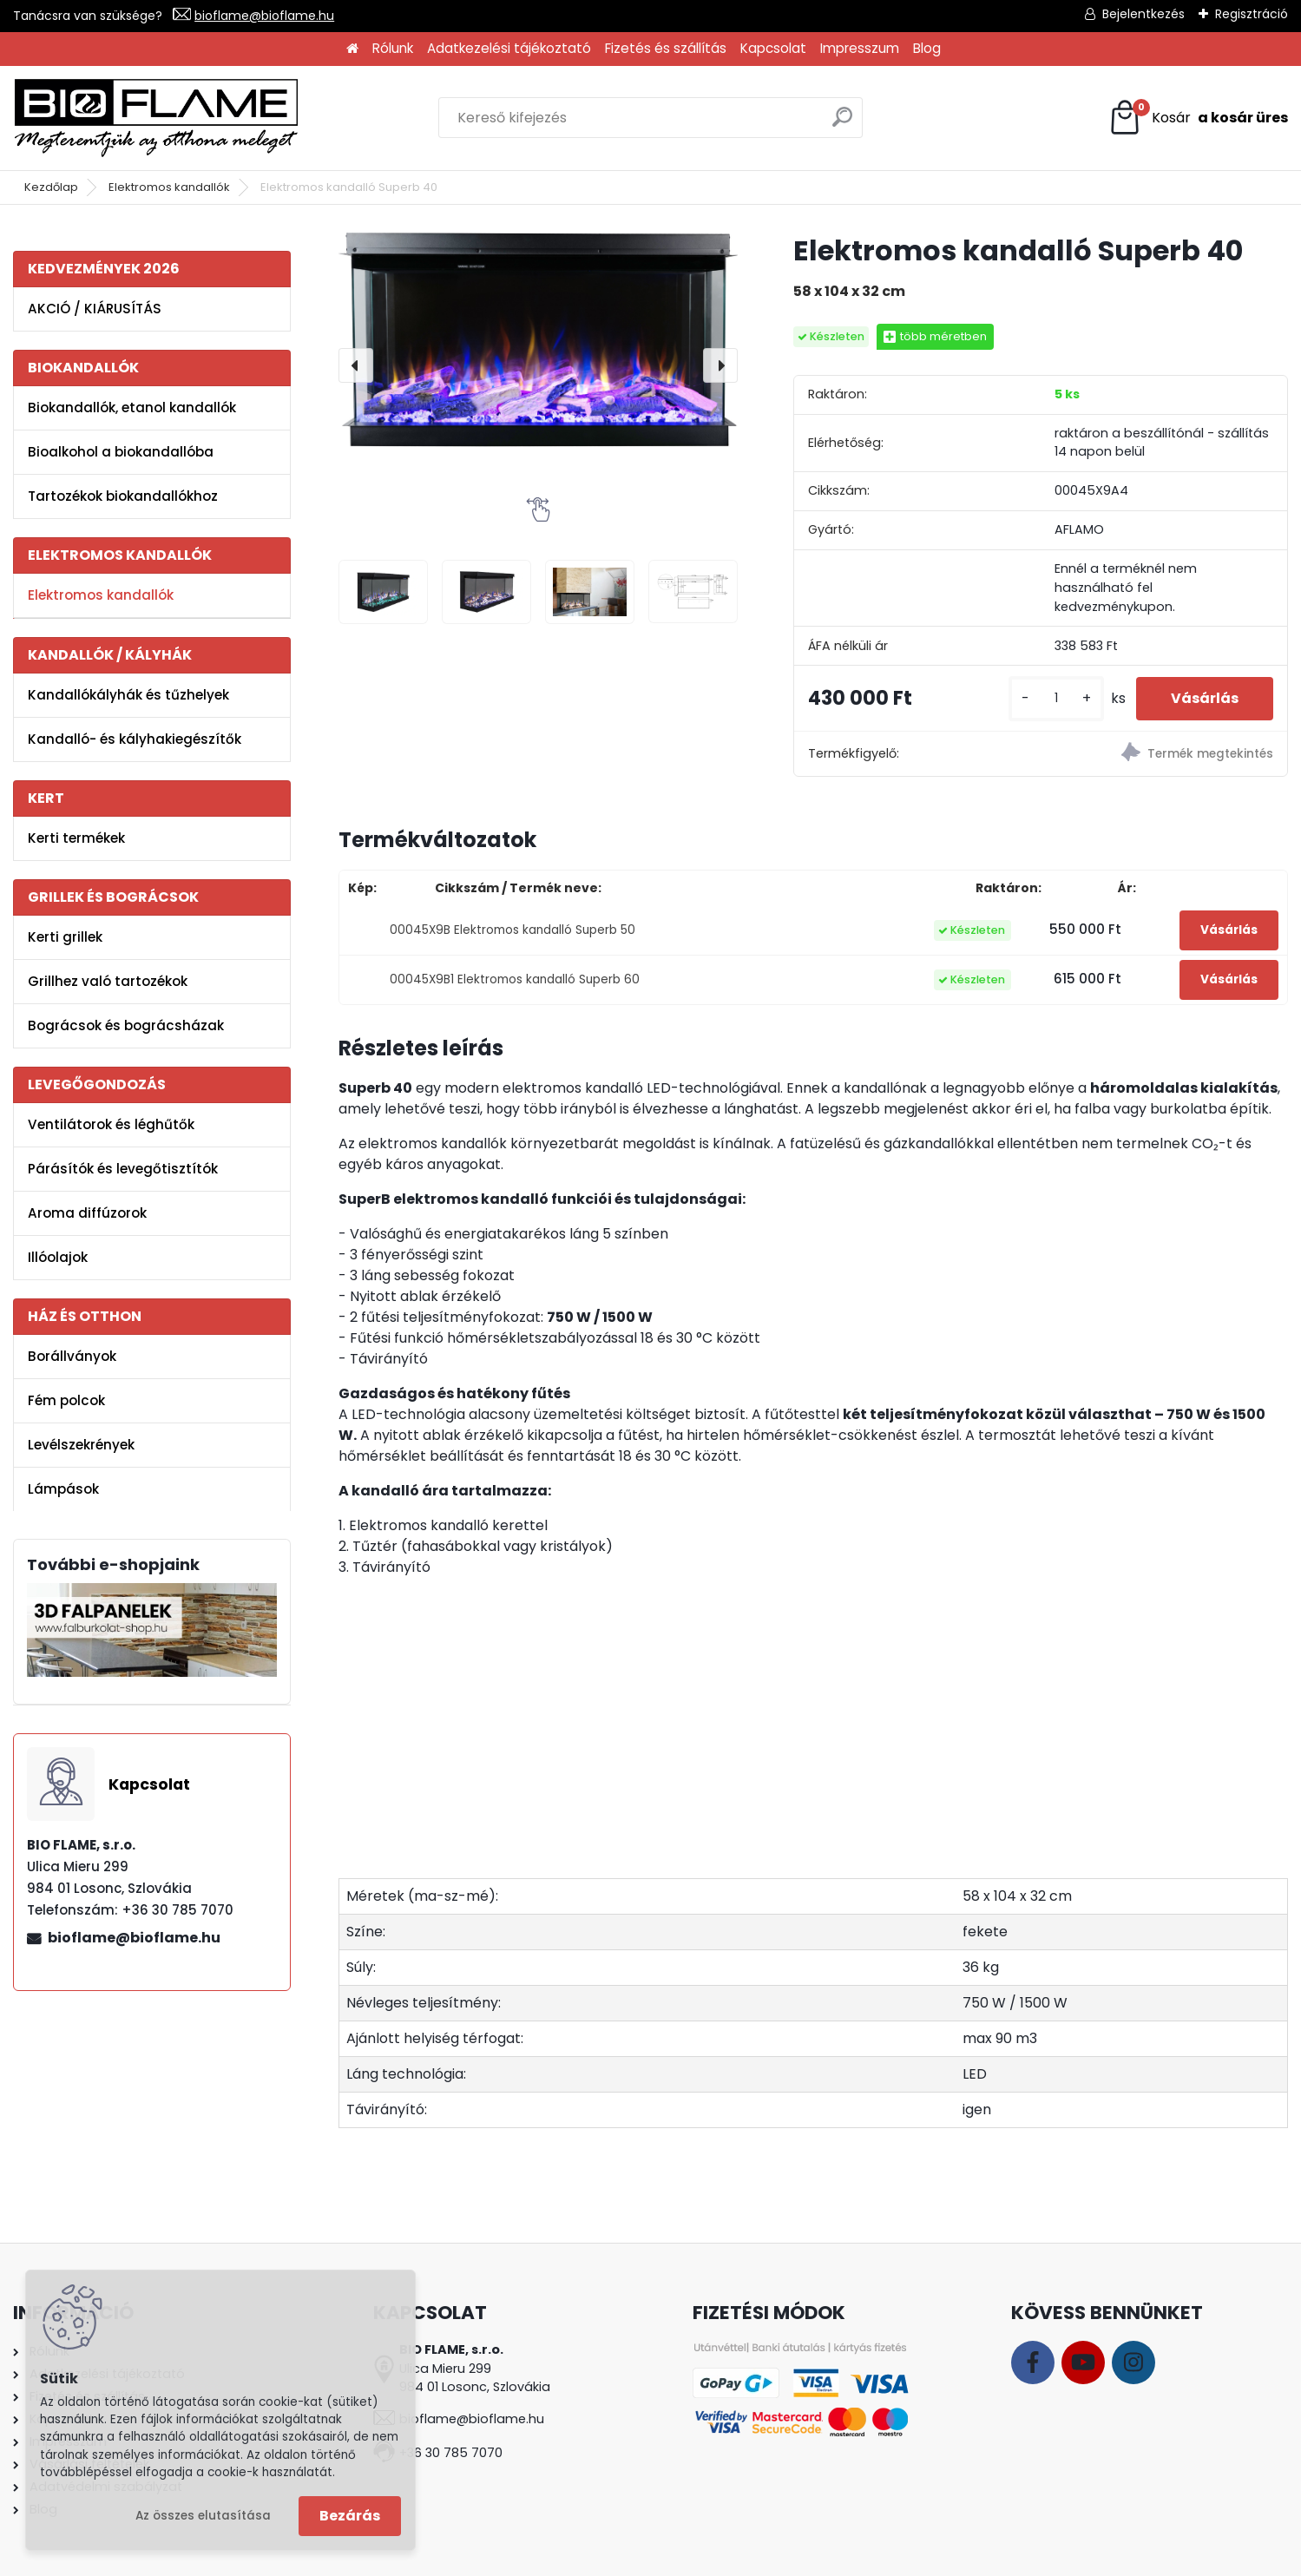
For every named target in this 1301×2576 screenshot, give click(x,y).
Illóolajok (58, 1257)
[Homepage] (352, 49)
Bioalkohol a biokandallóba (121, 452)
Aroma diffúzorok (87, 1213)
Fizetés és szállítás (665, 48)
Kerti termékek (76, 838)
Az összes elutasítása (203, 2515)
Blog (927, 48)
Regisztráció (1251, 14)
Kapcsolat (773, 48)
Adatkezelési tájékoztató (509, 48)
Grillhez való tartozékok (107, 981)
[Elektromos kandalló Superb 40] (538, 340)
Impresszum (859, 48)
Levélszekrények (81, 1445)
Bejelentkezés (1143, 14)
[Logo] (156, 118)
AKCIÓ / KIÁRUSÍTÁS (94, 308)
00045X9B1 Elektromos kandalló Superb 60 (515, 979)
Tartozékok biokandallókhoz (123, 496)
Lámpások (63, 1489)
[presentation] (355, 365)
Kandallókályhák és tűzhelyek (128, 695)
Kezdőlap (51, 187)
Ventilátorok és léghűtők (111, 1124)
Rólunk (392, 48)
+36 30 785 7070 (451, 2452)
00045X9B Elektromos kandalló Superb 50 (512, 930)
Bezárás (349, 2516)
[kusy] (1056, 698)
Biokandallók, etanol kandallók (132, 407)
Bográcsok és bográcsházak (126, 1025)
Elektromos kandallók (169, 187)
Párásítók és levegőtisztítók (123, 1169)
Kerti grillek (65, 937)
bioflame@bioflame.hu (264, 15)
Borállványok (72, 1356)
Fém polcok (66, 1400)
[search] (842, 124)
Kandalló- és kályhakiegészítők (134, 739)
